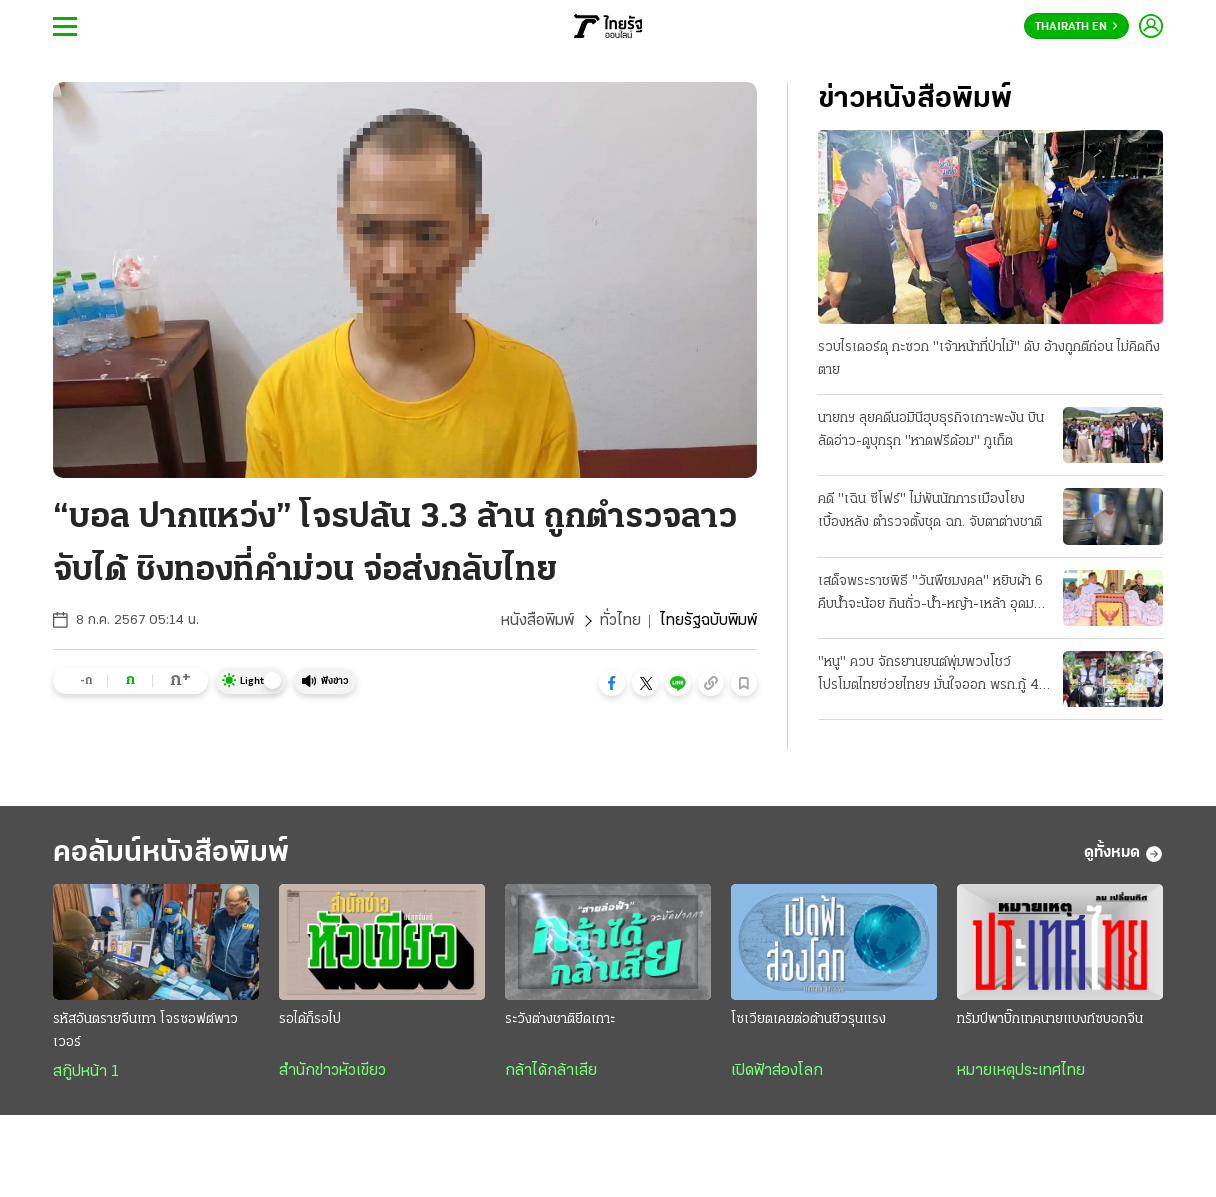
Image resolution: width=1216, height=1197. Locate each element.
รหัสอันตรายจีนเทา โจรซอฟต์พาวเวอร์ (145, 1031)
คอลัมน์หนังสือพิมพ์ (171, 853)
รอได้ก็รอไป (310, 1019)
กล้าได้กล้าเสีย (551, 1071)
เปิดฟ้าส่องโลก (777, 1071)
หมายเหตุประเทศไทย (1021, 1071)
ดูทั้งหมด (1123, 854)
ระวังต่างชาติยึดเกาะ (560, 1019)
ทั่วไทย (620, 621)
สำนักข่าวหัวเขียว (332, 1071)
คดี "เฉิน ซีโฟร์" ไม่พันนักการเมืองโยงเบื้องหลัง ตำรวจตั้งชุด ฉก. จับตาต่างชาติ (930, 511)
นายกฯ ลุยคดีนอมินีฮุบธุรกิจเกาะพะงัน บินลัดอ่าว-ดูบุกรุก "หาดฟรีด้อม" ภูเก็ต (931, 430)
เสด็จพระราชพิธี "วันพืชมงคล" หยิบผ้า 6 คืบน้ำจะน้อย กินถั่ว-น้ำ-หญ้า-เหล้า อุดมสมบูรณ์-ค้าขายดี (930, 595)
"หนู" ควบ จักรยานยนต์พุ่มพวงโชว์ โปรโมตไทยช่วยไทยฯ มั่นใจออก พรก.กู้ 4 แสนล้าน (928, 676)
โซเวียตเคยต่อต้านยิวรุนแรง (808, 1019)
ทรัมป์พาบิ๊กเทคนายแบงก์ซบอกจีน (1050, 1019)
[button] (612, 683)
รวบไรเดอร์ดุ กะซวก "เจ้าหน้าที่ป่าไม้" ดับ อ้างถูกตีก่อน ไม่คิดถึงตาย (989, 359)
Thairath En (1076, 27)
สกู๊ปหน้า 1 (86, 1072)
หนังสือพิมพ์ (537, 621)
